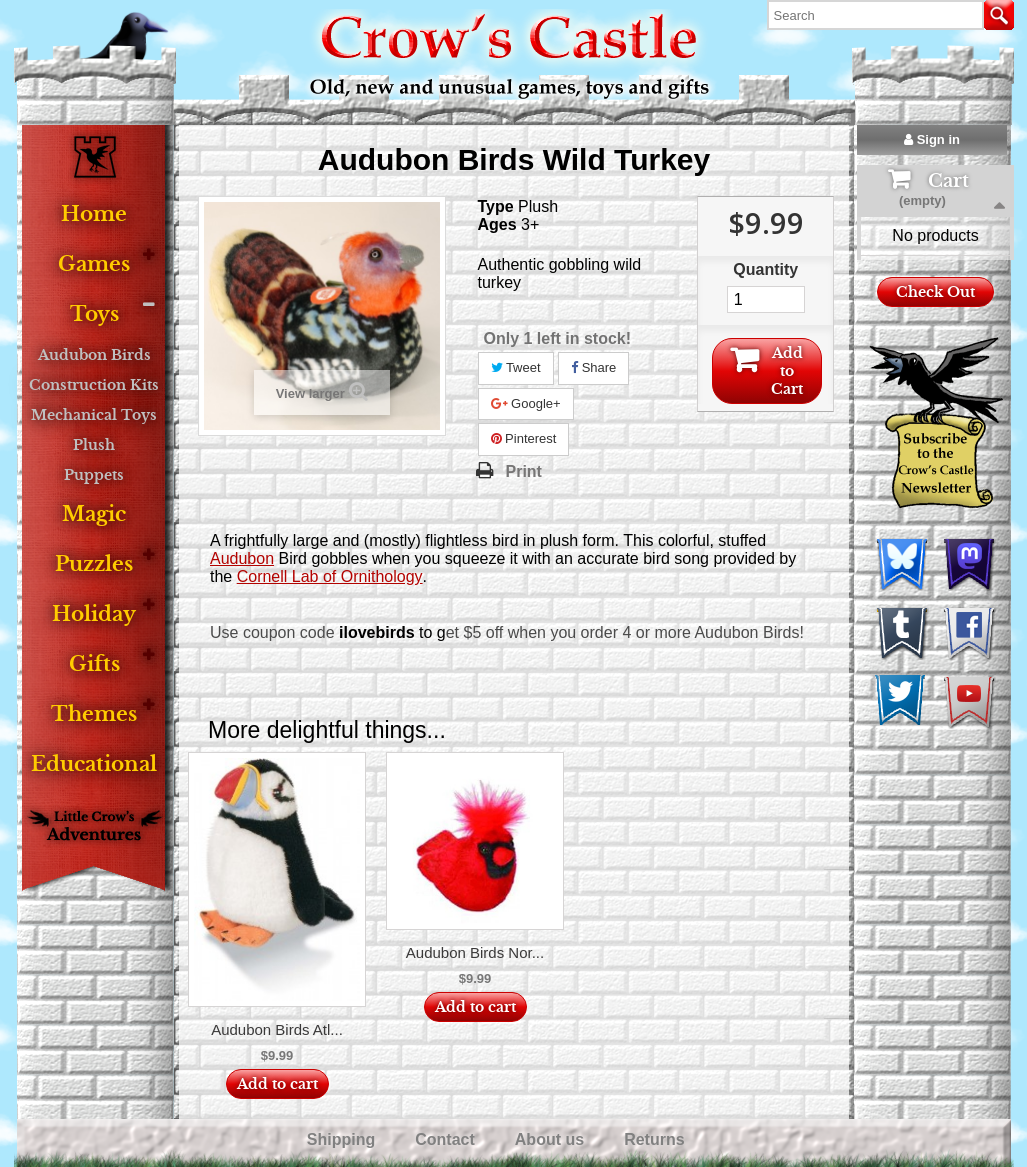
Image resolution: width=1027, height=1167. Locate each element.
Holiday (94, 614)
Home (94, 214)
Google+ (526, 403)
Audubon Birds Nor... (475, 952)
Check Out (935, 364)
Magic (94, 514)
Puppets (94, 475)
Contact (447, 1139)
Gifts (94, 664)
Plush (94, 445)
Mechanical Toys (94, 415)
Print (524, 471)
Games (94, 264)
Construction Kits (94, 385)
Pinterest (524, 438)
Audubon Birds (94, 355)
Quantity (765, 269)
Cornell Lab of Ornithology (330, 576)
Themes (94, 714)
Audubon (242, 558)
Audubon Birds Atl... (277, 1029)
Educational (94, 764)
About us (552, 1139)
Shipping (343, 1139)
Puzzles (94, 564)
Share (593, 367)
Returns (656, 1139)
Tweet (516, 367)
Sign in (932, 139)
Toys (94, 314)
